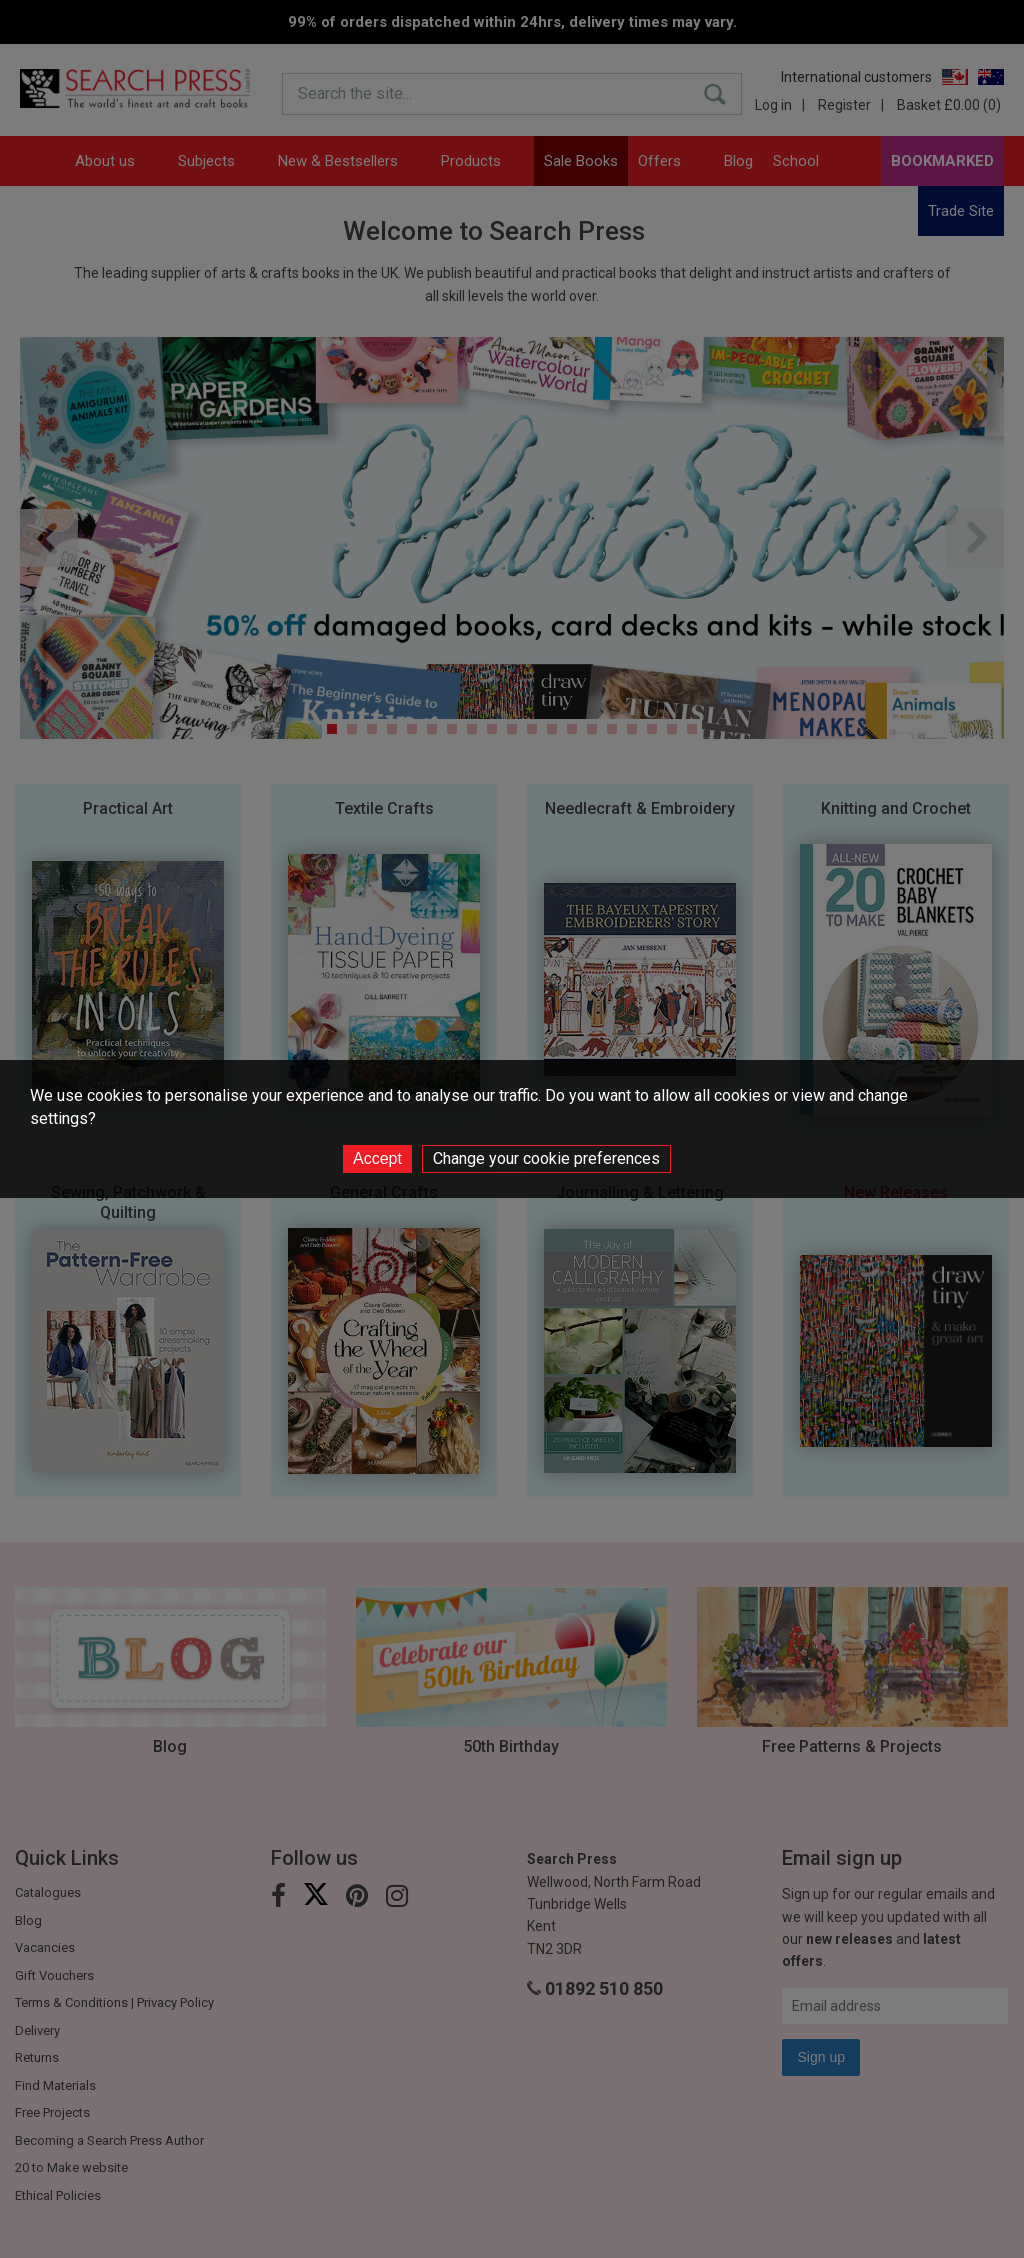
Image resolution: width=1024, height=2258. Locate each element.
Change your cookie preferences (546, 1158)
